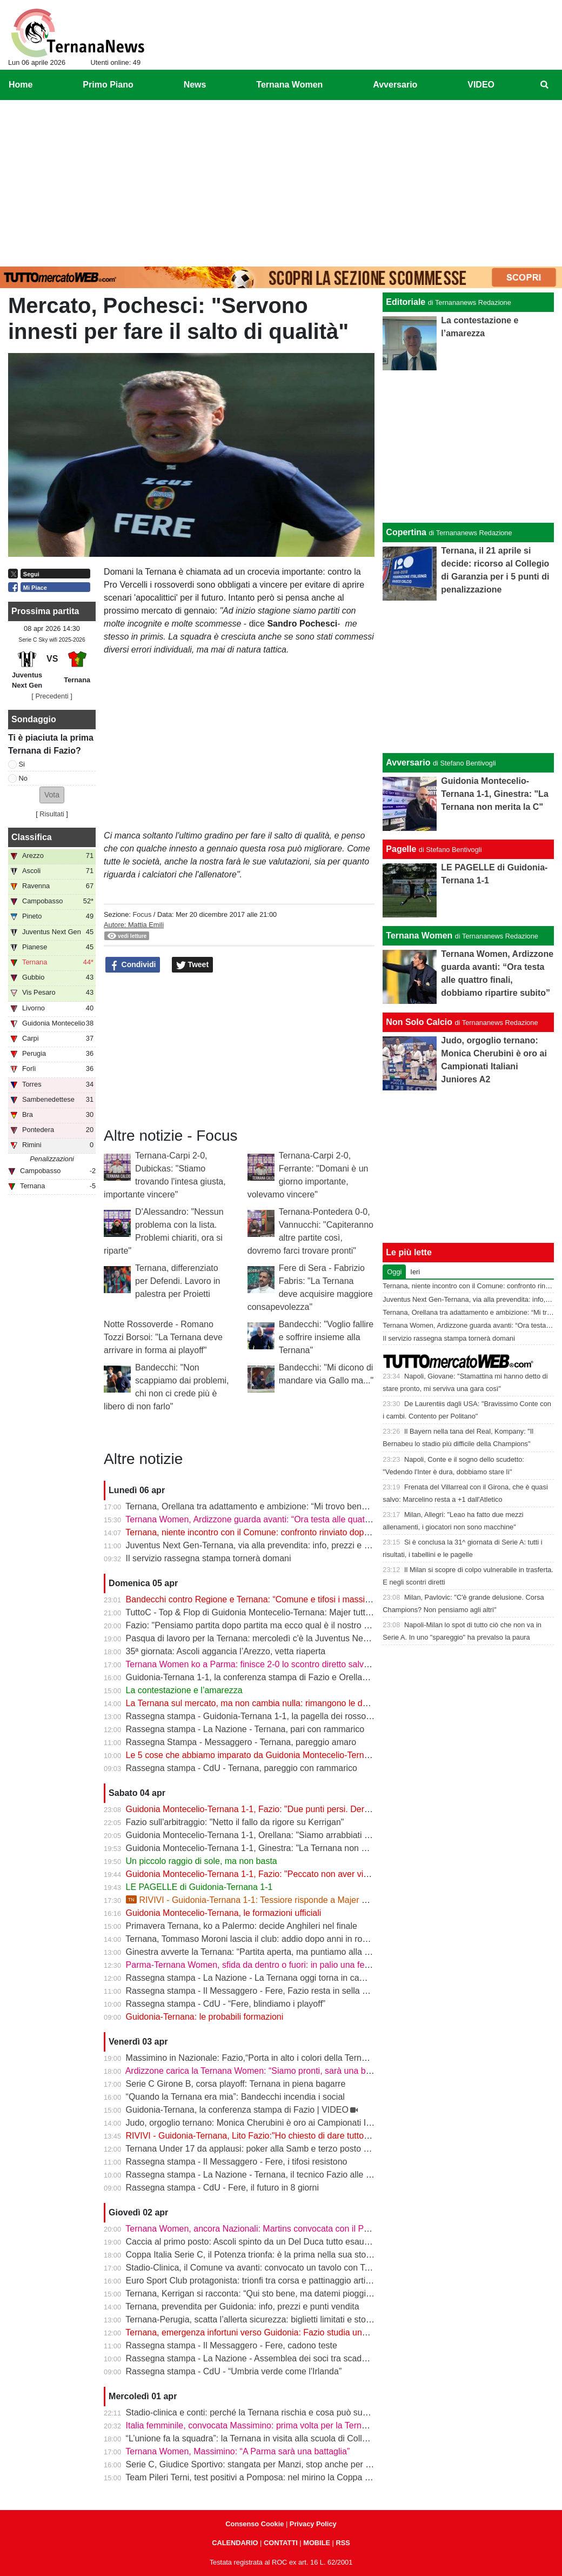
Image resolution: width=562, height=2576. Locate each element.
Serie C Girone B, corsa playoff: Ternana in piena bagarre (236, 2083)
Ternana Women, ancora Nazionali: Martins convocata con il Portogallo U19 (270, 2228)
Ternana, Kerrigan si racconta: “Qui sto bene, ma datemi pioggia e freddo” (266, 2293)
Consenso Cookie (254, 2524)
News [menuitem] (195, 84)
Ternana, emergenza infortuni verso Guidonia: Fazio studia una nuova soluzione (278, 2332)
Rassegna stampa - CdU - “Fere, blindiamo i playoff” (226, 2003)
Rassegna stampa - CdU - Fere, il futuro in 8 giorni (222, 2187)
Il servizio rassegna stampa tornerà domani (208, 1558)
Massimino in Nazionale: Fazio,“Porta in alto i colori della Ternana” (252, 2057)
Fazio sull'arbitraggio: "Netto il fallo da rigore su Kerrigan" (235, 1822)
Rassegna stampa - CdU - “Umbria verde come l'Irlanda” (234, 2371)
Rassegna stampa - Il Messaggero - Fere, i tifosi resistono (236, 2161)
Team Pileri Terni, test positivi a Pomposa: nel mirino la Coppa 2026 (254, 2477)
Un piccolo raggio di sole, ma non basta (201, 1861)
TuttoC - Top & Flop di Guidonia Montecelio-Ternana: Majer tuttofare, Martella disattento (292, 1612)
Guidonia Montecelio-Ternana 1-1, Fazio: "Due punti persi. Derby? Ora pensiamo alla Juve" (300, 1809)
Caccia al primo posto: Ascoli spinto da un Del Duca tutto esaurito (251, 2241)
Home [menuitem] (20, 84)
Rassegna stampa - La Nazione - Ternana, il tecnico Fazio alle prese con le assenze (287, 2174)
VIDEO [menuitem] (480, 84)
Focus (141, 914)
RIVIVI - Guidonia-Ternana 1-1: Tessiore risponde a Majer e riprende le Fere (278, 1900)
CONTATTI (281, 2543)
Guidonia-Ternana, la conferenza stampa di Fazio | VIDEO (237, 2109)
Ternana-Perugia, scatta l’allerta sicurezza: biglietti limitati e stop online (260, 2319)
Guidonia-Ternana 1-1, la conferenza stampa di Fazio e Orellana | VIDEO (266, 1677)
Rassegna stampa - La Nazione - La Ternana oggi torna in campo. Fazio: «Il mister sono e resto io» (316, 1977)
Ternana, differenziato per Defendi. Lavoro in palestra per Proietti (177, 1281)
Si (22, 764)
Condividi (133, 965)
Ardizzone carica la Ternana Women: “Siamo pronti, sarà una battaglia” (261, 2070)
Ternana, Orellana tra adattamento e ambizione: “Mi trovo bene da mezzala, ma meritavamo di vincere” (322, 1506)
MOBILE (316, 2543)
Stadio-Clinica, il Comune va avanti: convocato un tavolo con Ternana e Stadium (279, 2267)
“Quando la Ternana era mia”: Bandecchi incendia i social (235, 2096)
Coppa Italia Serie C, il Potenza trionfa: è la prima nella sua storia (251, 2254)
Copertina (406, 532)
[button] (51, 795)
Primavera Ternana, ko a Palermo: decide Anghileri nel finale (241, 1926)
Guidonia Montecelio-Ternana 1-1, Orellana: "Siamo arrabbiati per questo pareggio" (285, 1835)
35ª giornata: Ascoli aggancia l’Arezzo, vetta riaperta (226, 1651)
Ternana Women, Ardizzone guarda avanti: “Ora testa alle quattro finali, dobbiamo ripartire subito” (311, 1519)
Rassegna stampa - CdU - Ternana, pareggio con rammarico (241, 1768)
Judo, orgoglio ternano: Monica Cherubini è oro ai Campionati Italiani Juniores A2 (281, 2122)
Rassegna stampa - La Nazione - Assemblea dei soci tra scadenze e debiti (268, 2358)
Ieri (415, 1272)
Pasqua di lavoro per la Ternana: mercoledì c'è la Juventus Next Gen (257, 1638)
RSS (343, 2543)
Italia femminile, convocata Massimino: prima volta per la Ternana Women (267, 2425)
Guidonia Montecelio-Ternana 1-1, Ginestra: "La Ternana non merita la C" (266, 1848)
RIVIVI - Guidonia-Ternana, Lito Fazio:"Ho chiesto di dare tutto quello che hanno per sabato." (303, 2135)
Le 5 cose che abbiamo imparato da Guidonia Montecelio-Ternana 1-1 (259, 1755)
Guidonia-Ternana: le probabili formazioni (205, 2016)
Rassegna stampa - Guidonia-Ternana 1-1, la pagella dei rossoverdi (255, 1716)
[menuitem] (544, 85)
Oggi (394, 1272)
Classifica (31, 837)
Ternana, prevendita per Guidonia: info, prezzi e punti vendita (242, 2306)
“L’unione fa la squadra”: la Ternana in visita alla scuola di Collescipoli (258, 2438)
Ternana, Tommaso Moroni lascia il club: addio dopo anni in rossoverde (261, 1938)
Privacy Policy (313, 2524)
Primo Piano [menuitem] (108, 84)
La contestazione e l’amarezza (184, 1690)
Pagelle (401, 849)
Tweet (192, 965)
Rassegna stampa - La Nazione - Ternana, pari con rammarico (245, 1729)
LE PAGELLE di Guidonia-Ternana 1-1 (199, 1887)
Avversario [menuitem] (395, 84)
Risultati (51, 814)
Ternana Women (419, 935)
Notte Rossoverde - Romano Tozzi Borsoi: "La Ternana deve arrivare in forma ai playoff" (163, 1337)
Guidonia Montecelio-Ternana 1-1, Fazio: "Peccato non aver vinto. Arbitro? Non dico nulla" (298, 1874)
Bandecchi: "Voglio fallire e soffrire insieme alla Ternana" (326, 1337)
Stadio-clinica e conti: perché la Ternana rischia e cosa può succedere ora (267, 2412)
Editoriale (405, 302)
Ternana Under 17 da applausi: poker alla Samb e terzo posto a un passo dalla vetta (286, 2148)
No (23, 778)
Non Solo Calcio (419, 1022)
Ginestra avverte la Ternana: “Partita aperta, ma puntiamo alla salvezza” (263, 1951)
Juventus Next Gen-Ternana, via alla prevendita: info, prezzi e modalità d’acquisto (282, 1545)
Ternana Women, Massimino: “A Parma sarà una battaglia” (237, 2451)
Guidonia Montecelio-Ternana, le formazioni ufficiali (224, 1913)
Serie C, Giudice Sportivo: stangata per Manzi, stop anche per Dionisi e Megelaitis (283, 2464)
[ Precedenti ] (51, 696)
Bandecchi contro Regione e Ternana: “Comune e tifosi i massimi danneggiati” (275, 1599)
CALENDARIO (235, 2543)
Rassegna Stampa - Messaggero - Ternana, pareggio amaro (241, 1742)
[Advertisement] (281, 181)
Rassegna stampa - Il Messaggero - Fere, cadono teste (231, 2345)
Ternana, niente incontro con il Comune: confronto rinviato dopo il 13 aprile (267, 1532)
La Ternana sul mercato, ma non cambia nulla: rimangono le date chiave (264, 1703)
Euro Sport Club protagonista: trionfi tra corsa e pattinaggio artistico (255, 2280)
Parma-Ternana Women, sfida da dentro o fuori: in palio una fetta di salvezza (272, 1964)
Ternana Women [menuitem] (289, 84)
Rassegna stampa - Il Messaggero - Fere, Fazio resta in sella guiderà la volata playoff (289, 1990)
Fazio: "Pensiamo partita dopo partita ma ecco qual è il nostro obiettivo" (262, 1625)
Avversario (408, 762)
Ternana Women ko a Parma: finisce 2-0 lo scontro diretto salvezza (253, 1664)
